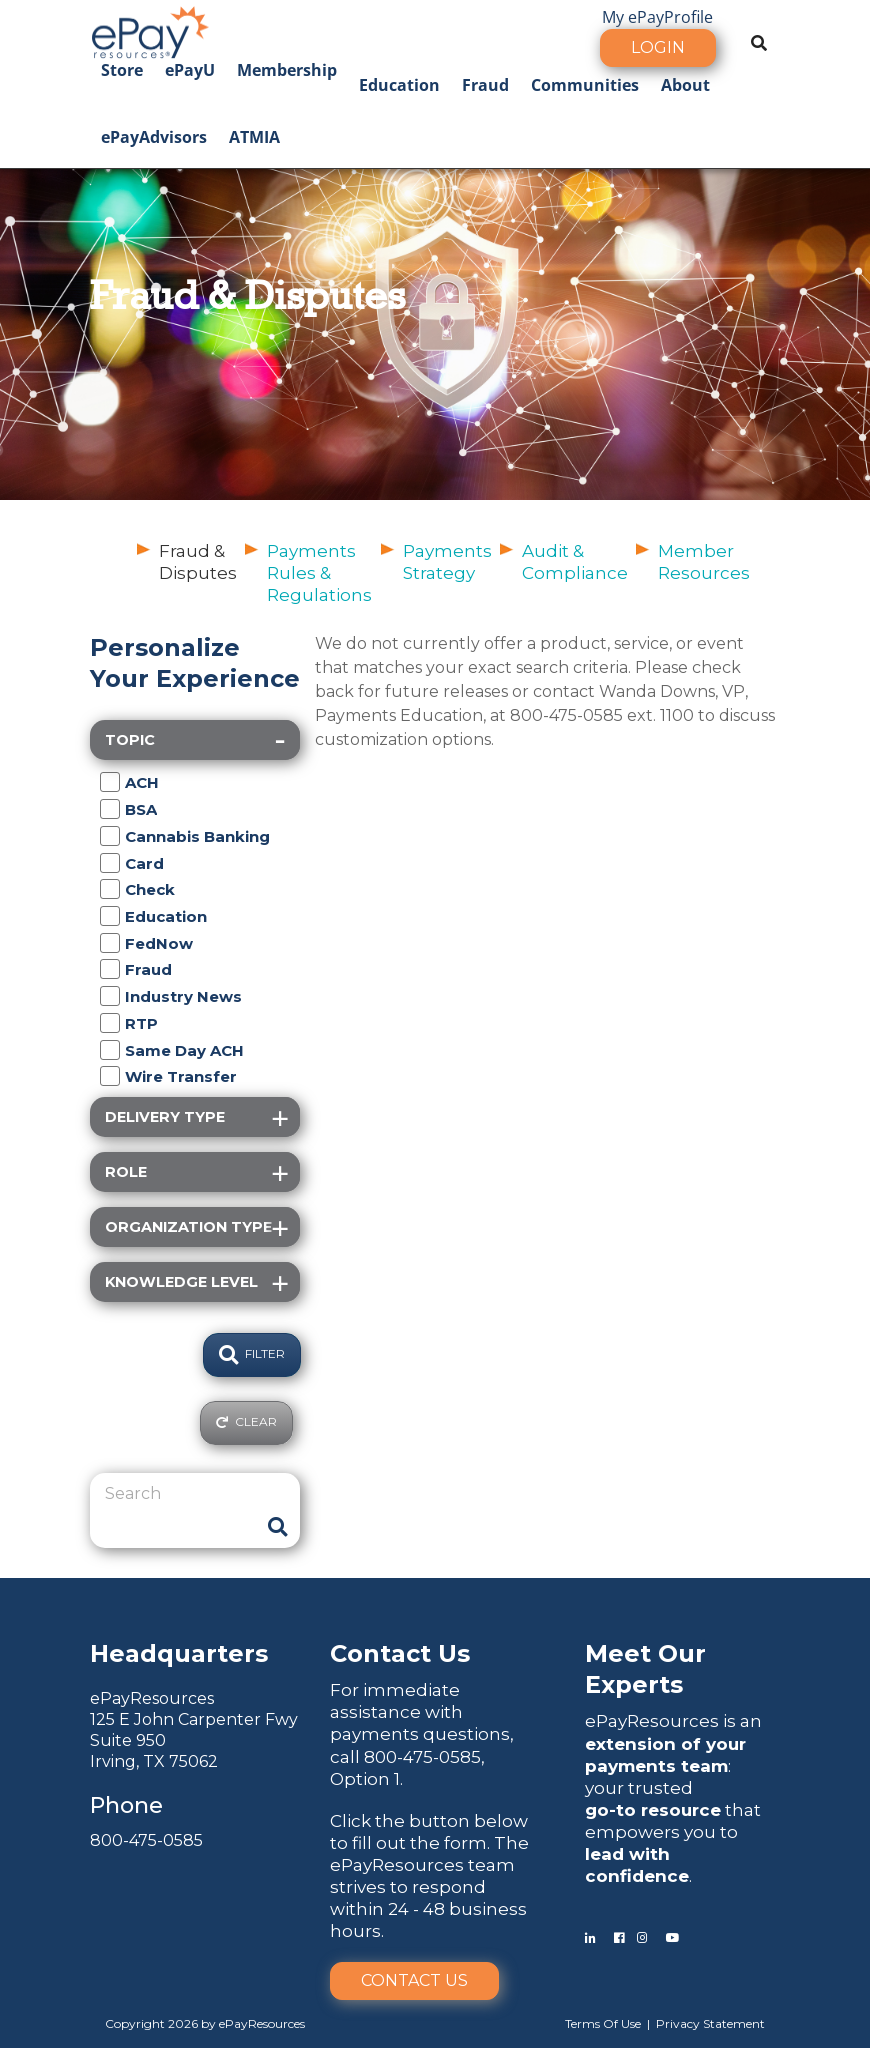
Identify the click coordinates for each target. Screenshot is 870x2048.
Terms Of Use (603, 2023)
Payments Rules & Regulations (319, 573)
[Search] (180, 1494)
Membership (287, 70)
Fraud (485, 85)
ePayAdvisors (154, 137)
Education (399, 85)
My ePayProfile (657, 17)
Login (658, 47)
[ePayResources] (150, 30)
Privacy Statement (710, 2023)
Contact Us (414, 1980)
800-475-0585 (146, 1840)
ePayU (190, 70)
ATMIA (254, 137)
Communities (585, 85)
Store (122, 70)
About (685, 85)
